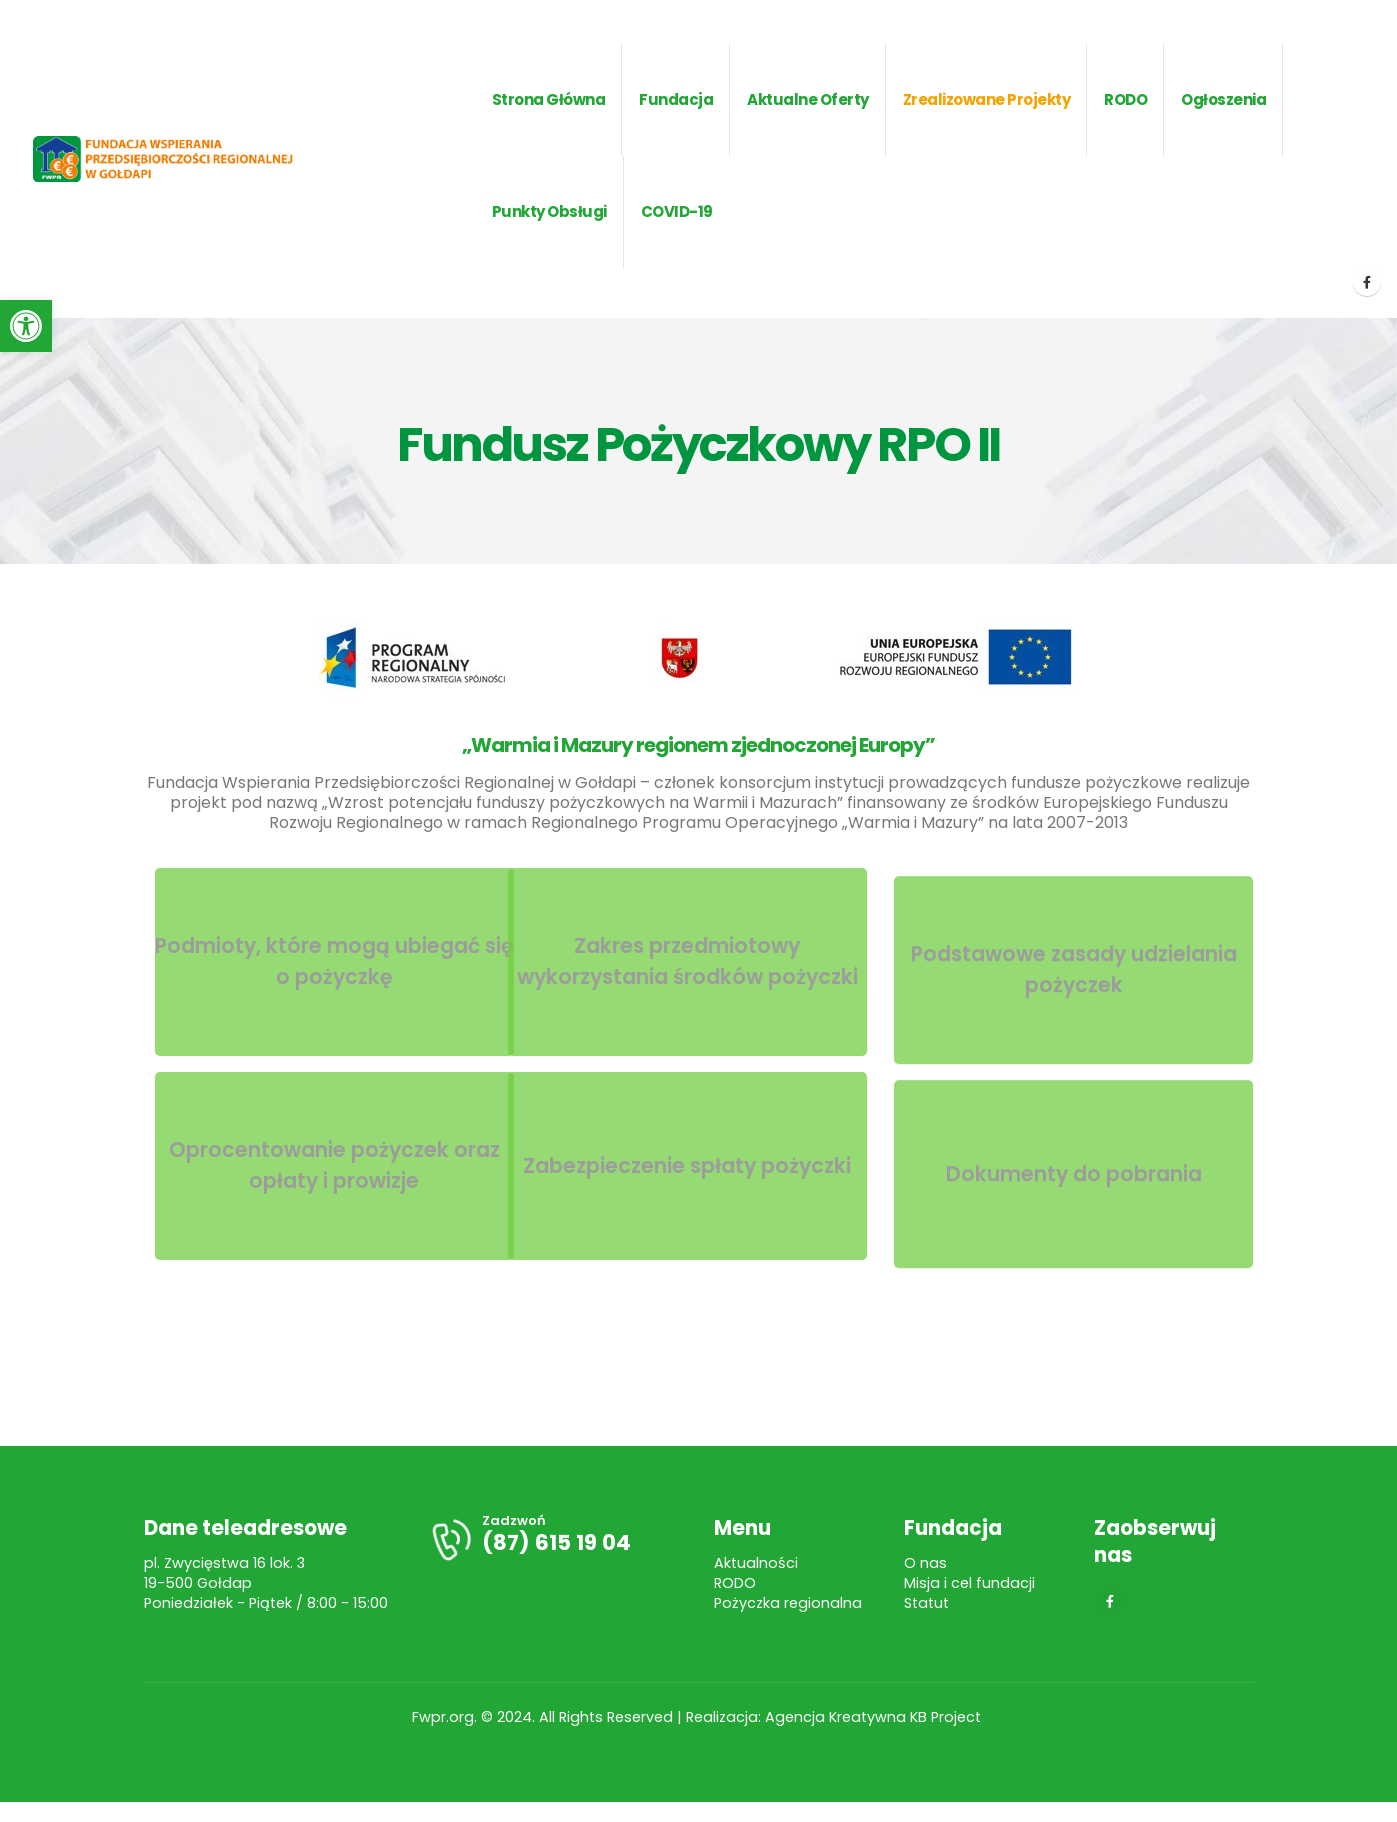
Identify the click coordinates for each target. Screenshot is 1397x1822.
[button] (26, 326)
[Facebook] (1367, 282)
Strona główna (549, 99)
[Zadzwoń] (556, 1539)
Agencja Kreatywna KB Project (875, 1717)
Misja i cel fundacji (969, 1583)
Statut (926, 1603)
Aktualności (756, 1563)
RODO (735, 1583)
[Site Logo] (193, 159)
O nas (925, 1563)
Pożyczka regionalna (788, 1603)
